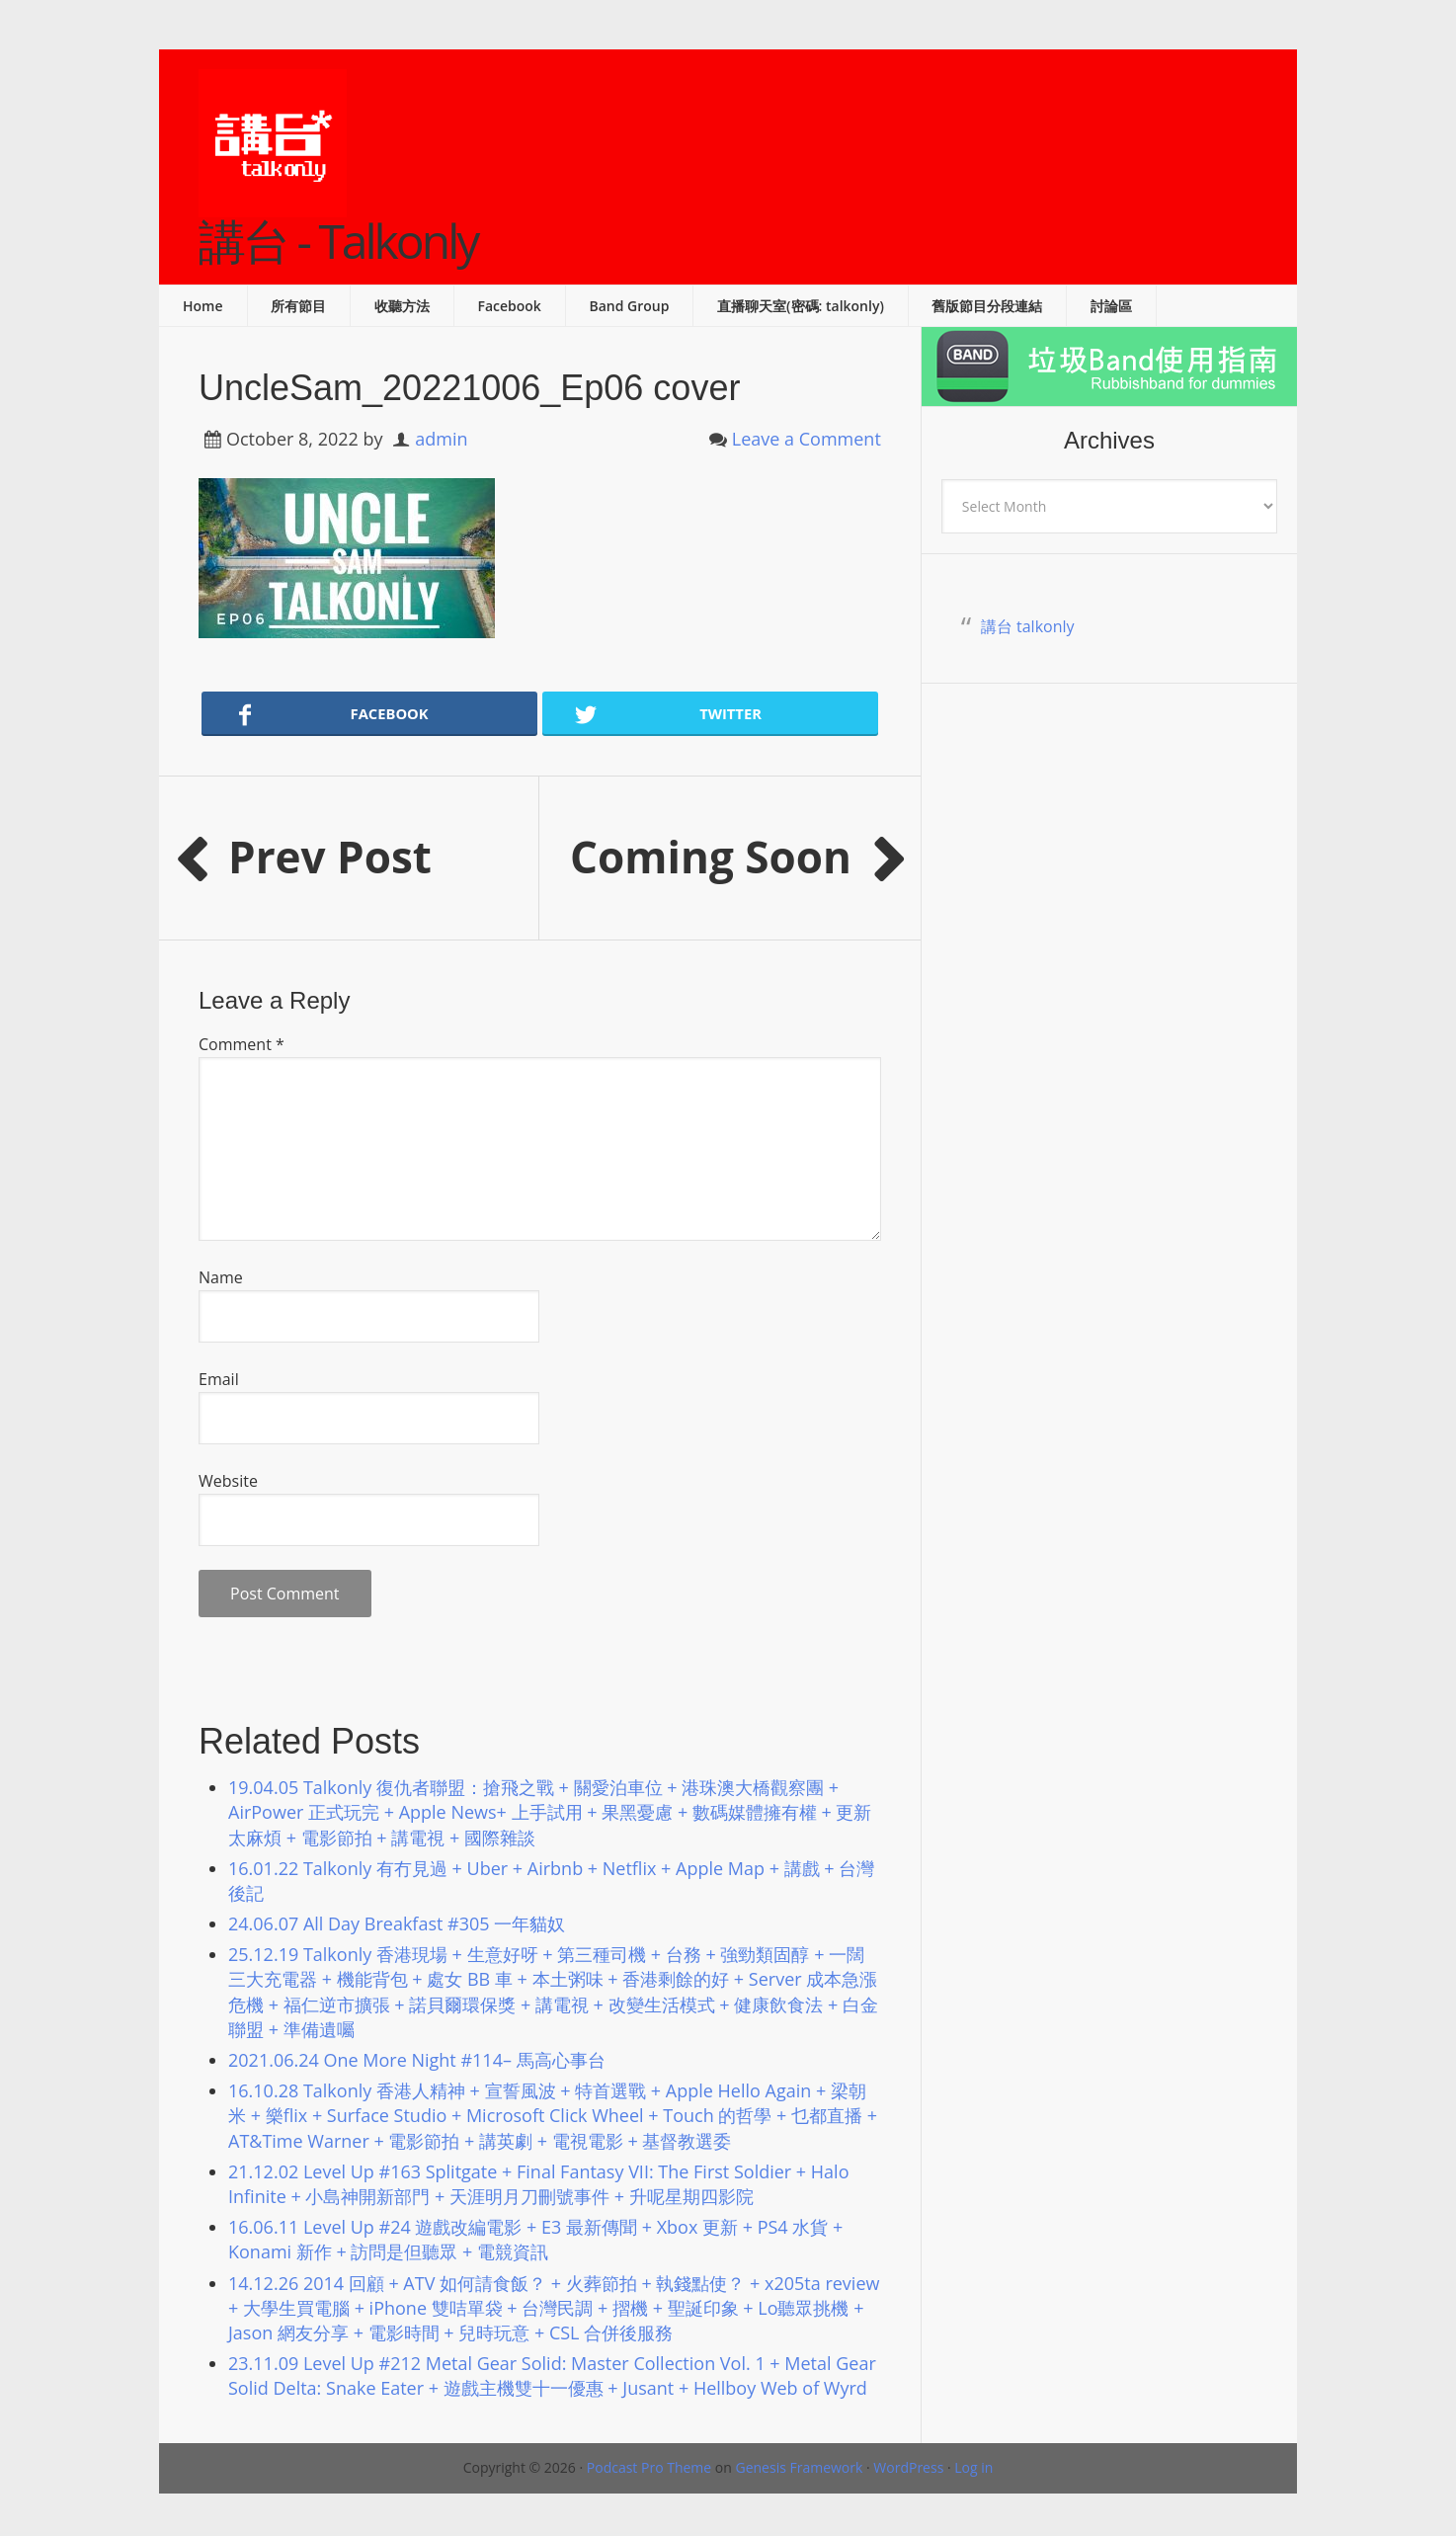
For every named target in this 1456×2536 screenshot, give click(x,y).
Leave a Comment (806, 438)
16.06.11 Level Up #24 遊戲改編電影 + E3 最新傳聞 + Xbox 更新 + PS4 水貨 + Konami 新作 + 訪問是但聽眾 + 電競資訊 (535, 2239)
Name (221, 1277)
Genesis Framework (798, 2467)
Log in (973, 2467)
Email (219, 1379)
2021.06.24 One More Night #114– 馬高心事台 (417, 2060)
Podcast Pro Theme (649, 2467)
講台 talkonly (1028, 626)
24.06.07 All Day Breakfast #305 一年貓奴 (396, 1923)
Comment (241, 1044)
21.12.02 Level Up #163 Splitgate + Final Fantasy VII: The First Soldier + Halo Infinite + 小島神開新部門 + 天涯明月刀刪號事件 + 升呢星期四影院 (538, 2184)
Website (228, 1481)
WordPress (908, 2467)
